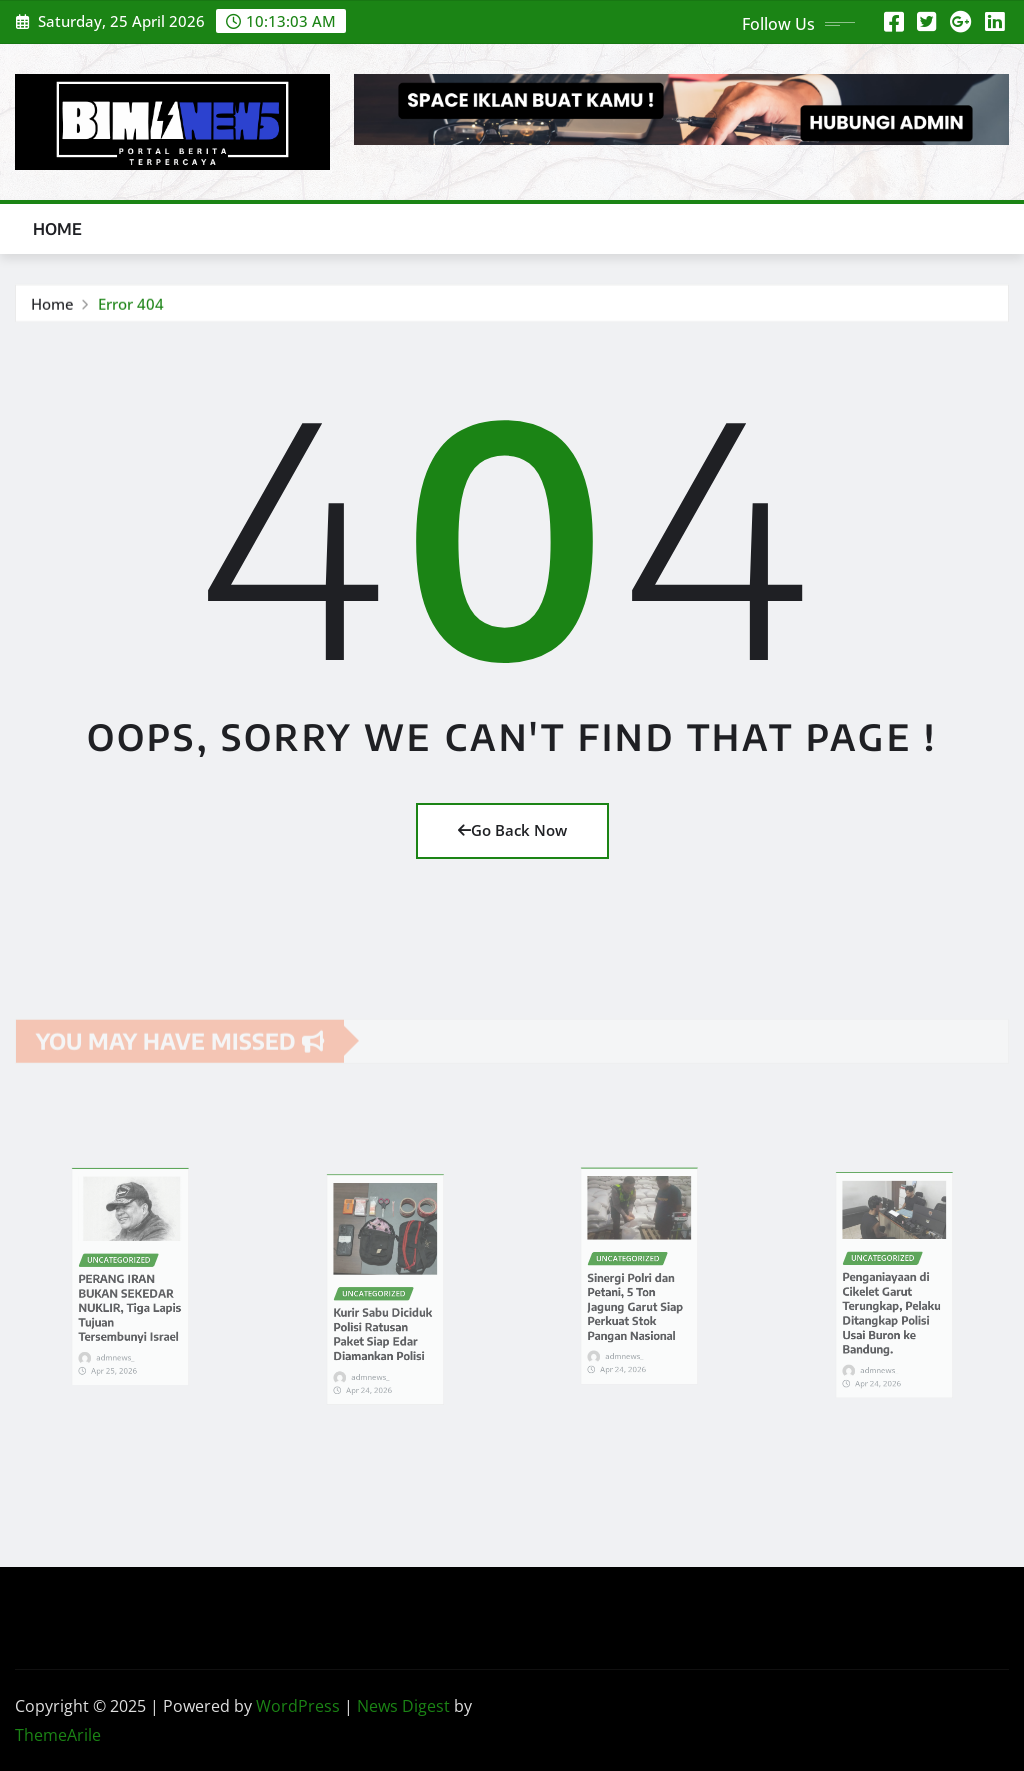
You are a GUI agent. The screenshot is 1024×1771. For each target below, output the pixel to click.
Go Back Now (512, 830)
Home (58, 229)
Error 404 (131, 305)
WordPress (298, 1706)
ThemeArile (58, 1735)
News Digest (403, 1706)
